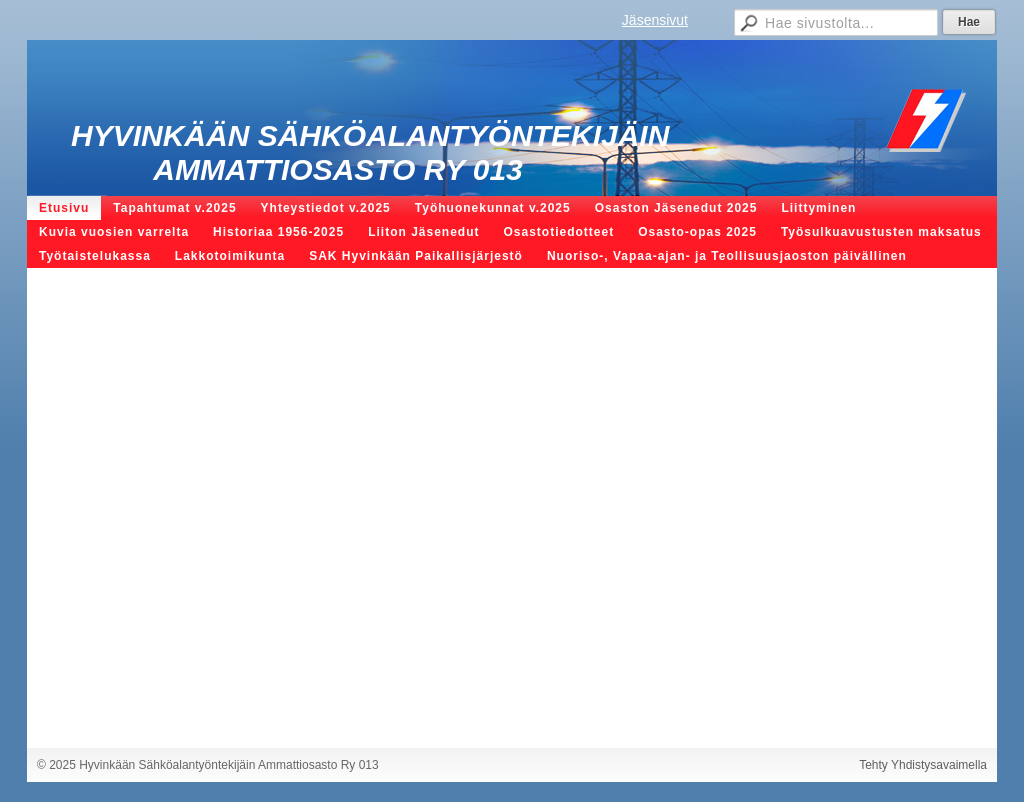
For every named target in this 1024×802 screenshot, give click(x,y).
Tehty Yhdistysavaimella (923, 765)
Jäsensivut (655, 20)
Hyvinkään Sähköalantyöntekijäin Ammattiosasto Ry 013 (370, 152)
